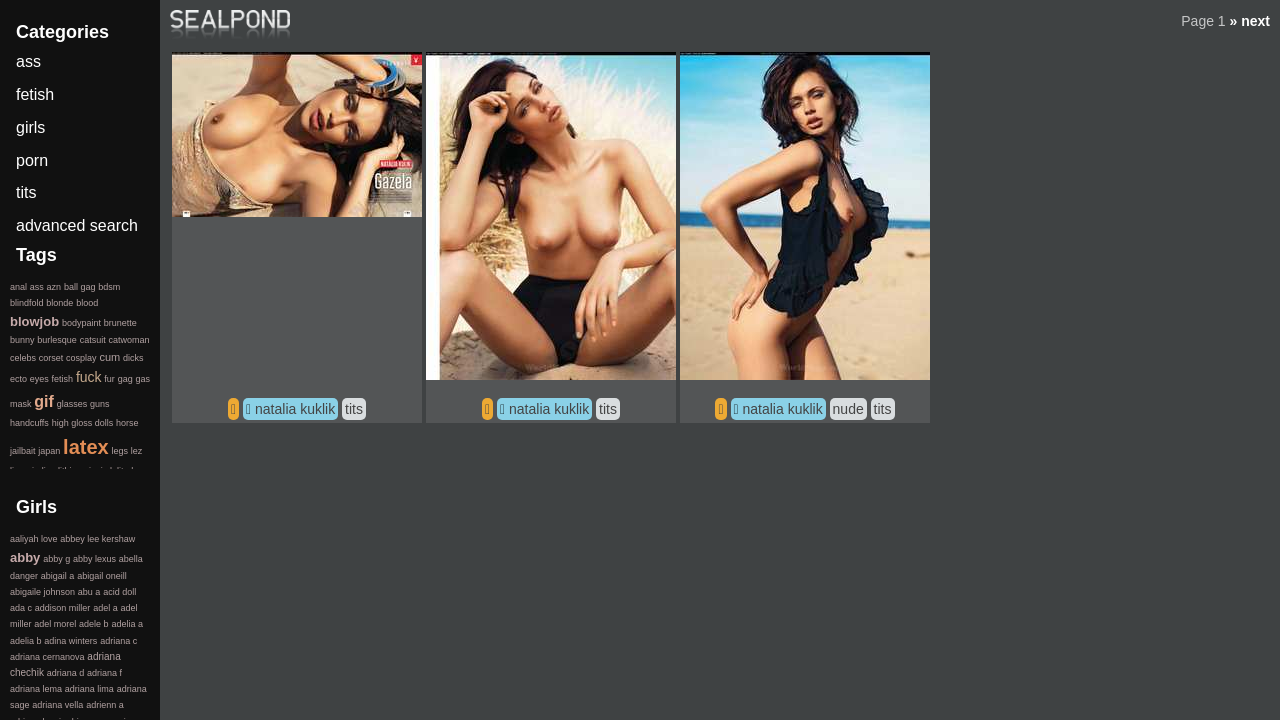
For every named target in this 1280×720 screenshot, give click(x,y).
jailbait (23, 451)
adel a (105, 608)
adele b (94, 624)
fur (109, 379)
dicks (133, 358)
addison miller (63, 608)
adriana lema (36, 689)
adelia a (127, 624)
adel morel (55, 624)
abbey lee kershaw (97, 539)
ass (28, 61)
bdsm (109, 287)
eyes (39, 379)
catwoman (128, 340)
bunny (22, 340)
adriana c (118, 641)
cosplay (81, 358)
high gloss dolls (83, 423)
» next (1250, 21)
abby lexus (94, 559)
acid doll (119, 592)
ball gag (80, 287)
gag (125, 379)
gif (44, 401)
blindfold (27, 303)
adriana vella (57, 705)
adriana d (66, 673)
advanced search (77, 225)
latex (86, 447)
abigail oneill (102, 576)
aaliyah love (34, 539)
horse (127, 423)
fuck (89, 377)
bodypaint (81, 323)
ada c (21, 608)
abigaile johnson (42, 592)
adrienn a (105, 705)
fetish (35, 94)
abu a (89, 592)
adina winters (70, 641)
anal (18, 287)
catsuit (93, 340)
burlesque (57, 340)
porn (32, 160)
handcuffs (29, 423)
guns (100, 404)
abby (25, 557)
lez (137, 451)
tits (354, 409)
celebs (23, 358)
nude (848, 409)
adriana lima (89, 689)
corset (51, 358)
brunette (120, 323)
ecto (18, 379)
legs (119, 451)
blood (87, 303)
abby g (56, 559)
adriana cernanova (47, 657)
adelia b (26, 641)
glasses (72, 404)
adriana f (104, 673)
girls (30, 127)
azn (54, 287)
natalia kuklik (295, 409)
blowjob (34, 321)
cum (109, 357)
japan (49, 451)
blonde (59, 303)
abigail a (58, 576)
